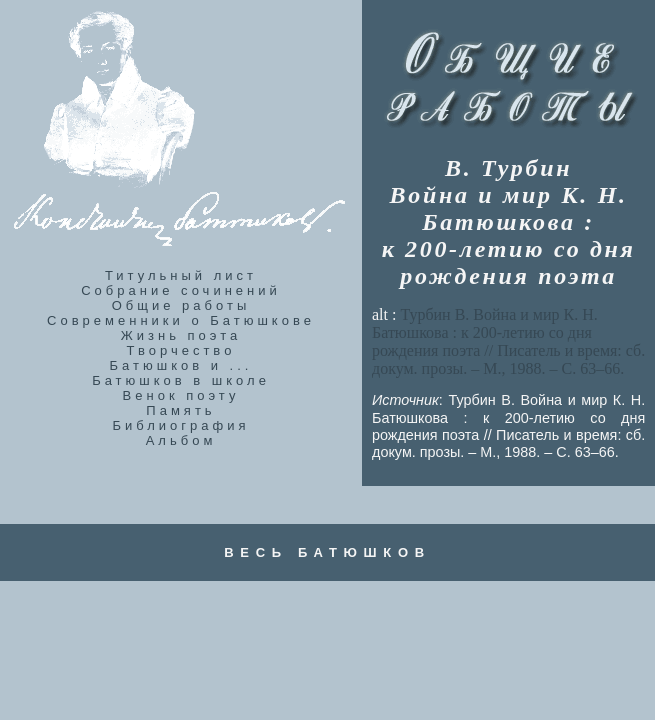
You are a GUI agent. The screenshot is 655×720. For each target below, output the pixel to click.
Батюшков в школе (181, 380)
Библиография (181, 425)
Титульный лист (181, 275)
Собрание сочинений (181, 290)
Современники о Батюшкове (181, 320)
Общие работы (181, 305)
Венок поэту (181, 395)
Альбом (181, 440)
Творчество (181, 350)
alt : (508, 341)
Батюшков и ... (181, 365)
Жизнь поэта (181, 335)
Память (180, 410)
